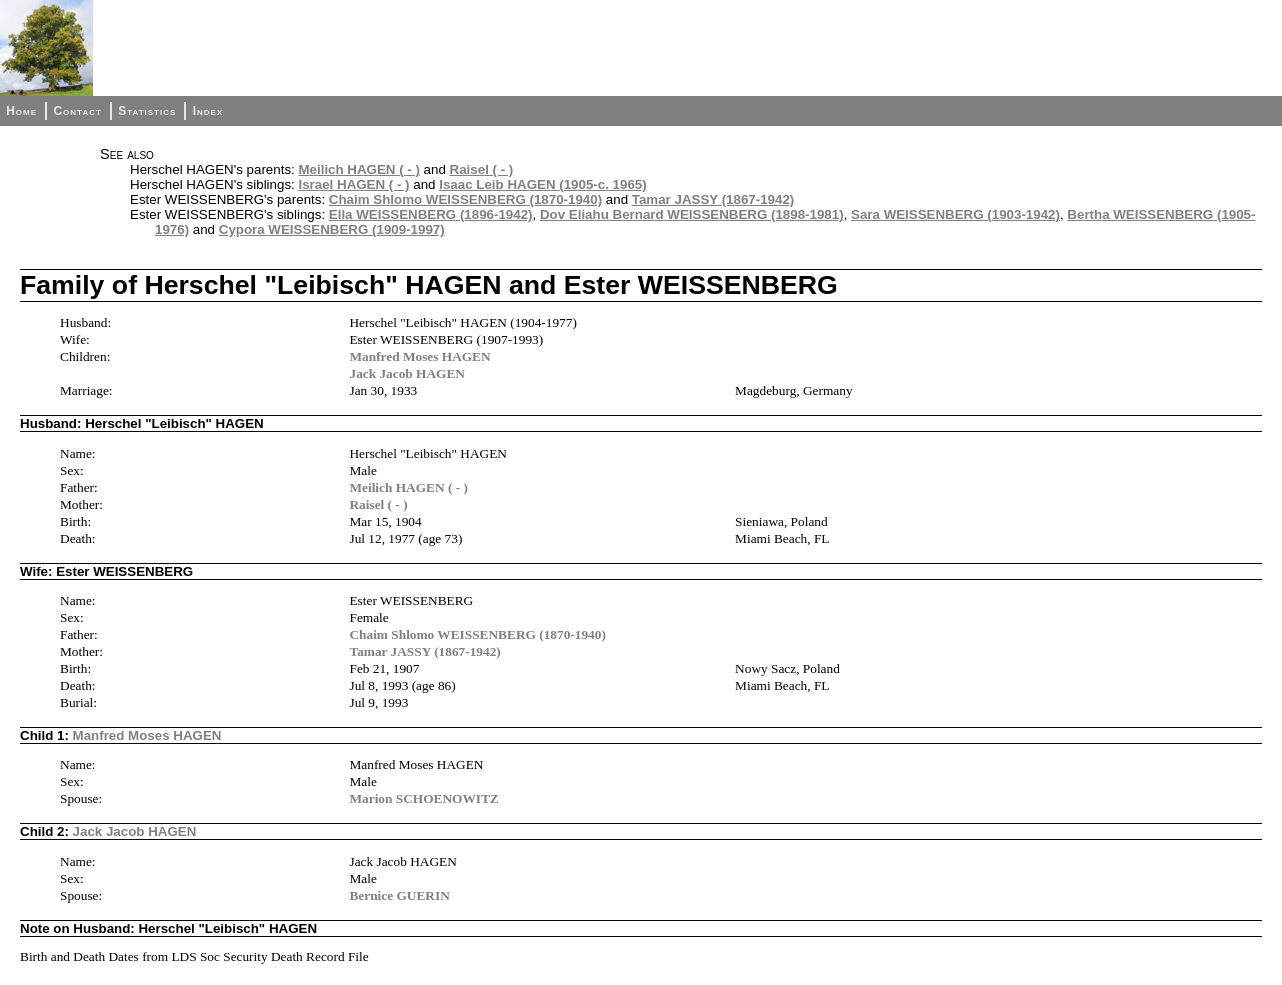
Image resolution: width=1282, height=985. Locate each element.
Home (21, 111)
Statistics (147, 111)
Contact (77, 111)
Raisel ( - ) (482, 169)
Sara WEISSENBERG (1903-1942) (955, 214)
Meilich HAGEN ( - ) (358, 169)
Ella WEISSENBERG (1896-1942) (431, 214)
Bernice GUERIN (399, 895)
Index (208, 111)
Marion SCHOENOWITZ (423, 798)
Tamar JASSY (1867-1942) (713, 199)
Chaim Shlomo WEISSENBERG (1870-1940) (465, 199)
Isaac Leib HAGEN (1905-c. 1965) (542, 184)
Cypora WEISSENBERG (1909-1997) (332, 229)
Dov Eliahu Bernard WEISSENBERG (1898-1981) (692, 214)
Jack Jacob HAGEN (407, 373)
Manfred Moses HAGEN (419, 356)
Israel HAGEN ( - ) (353, 184)
